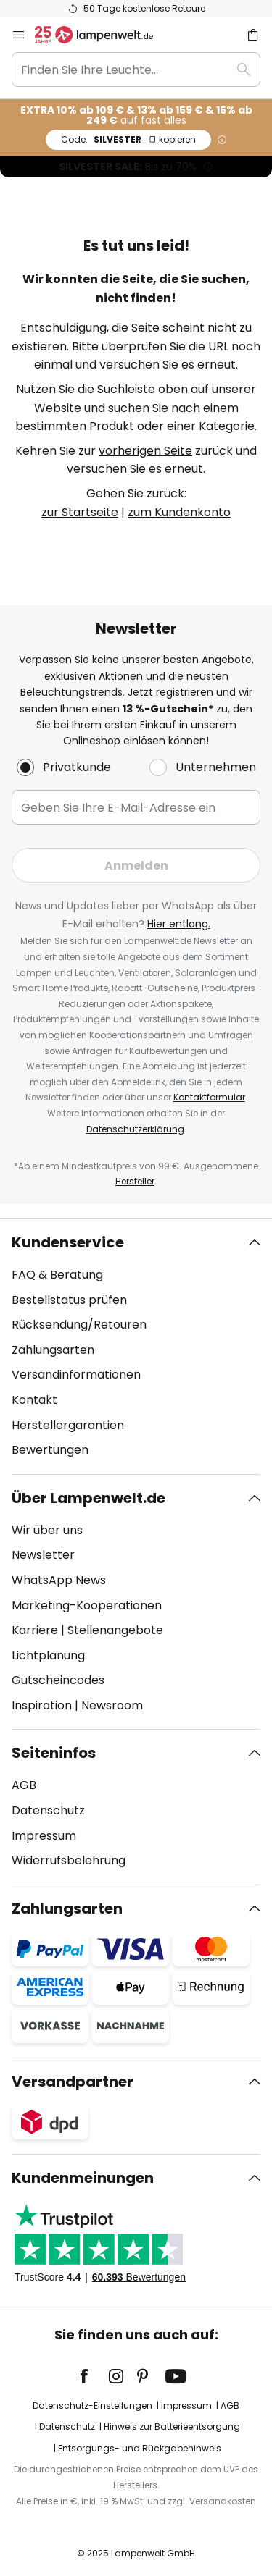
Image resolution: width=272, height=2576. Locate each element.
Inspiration (42, 1705)
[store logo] (102, 34)
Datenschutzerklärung (135, 1129)
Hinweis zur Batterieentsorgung (172, 2426)
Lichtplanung (48, 1655)
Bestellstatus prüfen (69, 1300)
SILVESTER (128, 139)
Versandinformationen (76, 1374)
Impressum (44, 1835)
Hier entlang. (178, 924)
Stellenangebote (115, 1630)
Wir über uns (47, 1530)
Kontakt (34, 1400)
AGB (24, 1785)
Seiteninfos (54, 1753)
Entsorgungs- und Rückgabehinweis (139, 2448)
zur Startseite (79, 512)
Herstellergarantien (68, 1425)
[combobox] (136, 69)
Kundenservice (68, 1242)
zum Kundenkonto (179, 512)
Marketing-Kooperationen (87, 1605)
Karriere (35, 1630)
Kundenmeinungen (83, 2178)
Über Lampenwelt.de (88, 1498)
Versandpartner (72, 2081)
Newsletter (43, 1554)
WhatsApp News (59, 1580)
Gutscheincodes (58, 1680)
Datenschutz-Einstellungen (92, 2405)
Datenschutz (48, 1810)
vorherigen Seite (145, 450)
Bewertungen (50, 1449)
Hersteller (134, 1181)
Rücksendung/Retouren (79, 1324)
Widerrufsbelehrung (68, 1860)
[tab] (136, 1346)
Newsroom (112, 1705)
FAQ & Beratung (57, 1274)
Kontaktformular (209, 1097)
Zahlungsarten (53, 1350)
